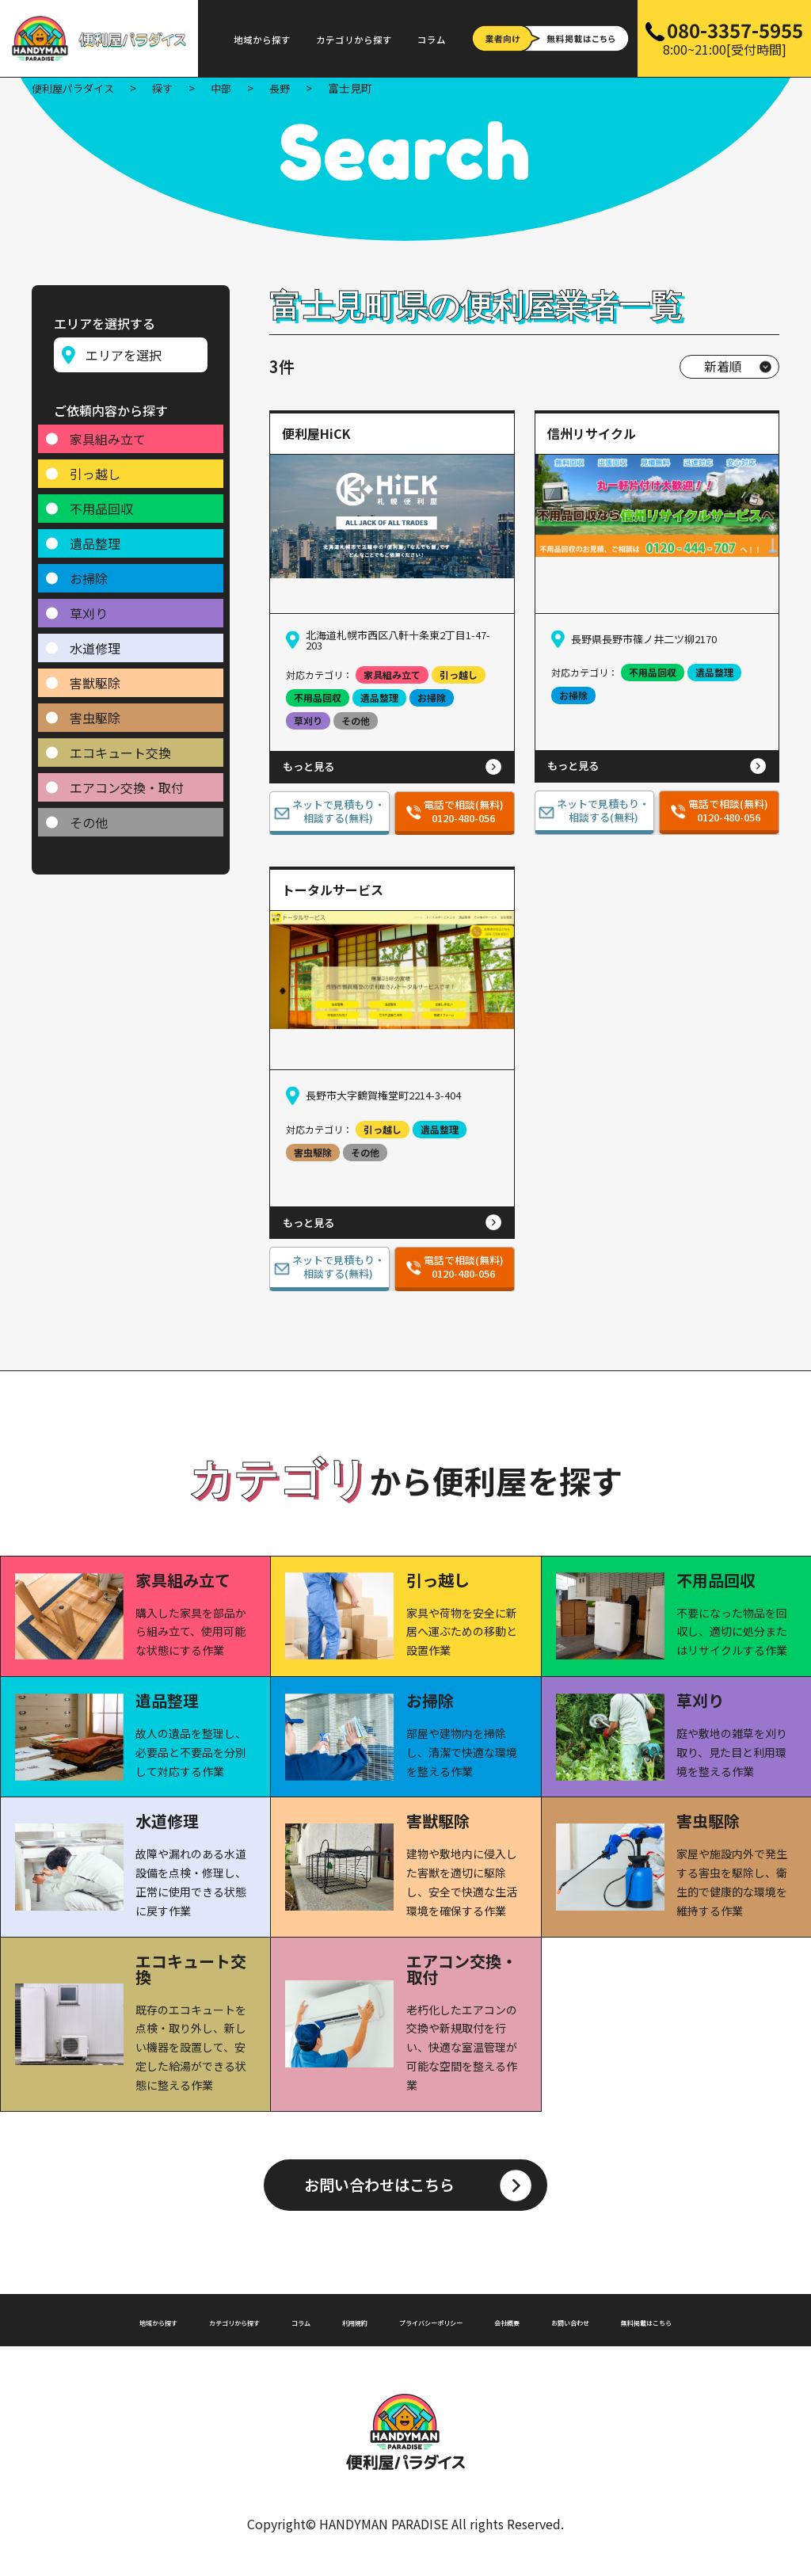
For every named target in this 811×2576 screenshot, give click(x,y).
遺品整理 (95, 536)
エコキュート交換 (120, 745)
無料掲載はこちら (405, 2336)
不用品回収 (101, 501)
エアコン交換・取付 (127, 780)
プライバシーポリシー (482, 2323)
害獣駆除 (95, 675)
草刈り (89, 605)
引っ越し (95, 466)
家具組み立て (108, 431)
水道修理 (95, 640)
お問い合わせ (678, 2323)
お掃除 (89, 571)
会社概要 (591, 2323)
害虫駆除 (95, 710)
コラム (431, 39)
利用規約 (373, 2323)
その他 (89, 815)
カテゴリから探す (354, 39)
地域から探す (262, 39)
